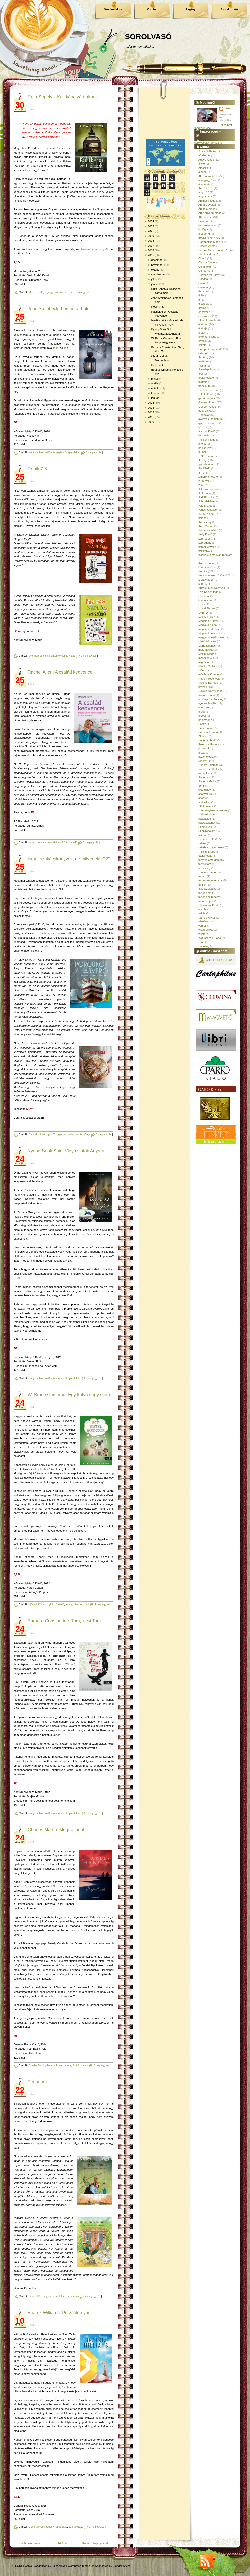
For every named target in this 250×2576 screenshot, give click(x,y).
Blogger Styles (122, 2565)
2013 (151, 407)
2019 (151, 235)
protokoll (203, 748)
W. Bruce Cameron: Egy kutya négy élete (69, 1394)
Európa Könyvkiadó (210, 349)
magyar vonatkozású (211, 637)
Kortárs (152, 9)
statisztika (204, 802)
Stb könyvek (206, 806)
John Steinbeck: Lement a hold (59, 308)
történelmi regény (209, 896)
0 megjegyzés (81, 292)
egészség (204, 311)
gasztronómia (36, 842)
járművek (204, 480)
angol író (203, 192)
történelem (205, 892)
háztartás (204, 435)
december (157, 259)
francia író (204, 385)
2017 (151, 245)
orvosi (202, 715)
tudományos (206, 901)
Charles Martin (37, 2065)
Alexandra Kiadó (208, 176)
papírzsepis (205, 719)
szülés (202, 843)
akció (201, 163)
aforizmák (204, 155)
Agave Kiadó (206, 159)
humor (202, 451)
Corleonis (204, 270)
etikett (202, 344)
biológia (203, 229)
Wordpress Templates (81, 2565)
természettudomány (210, 880)
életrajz (202, 328)
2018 (151, 240)
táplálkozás (205, 855)
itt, (54, 347)
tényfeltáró (204, 863)
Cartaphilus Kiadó (209, 241)
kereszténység (207, 546)
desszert (203, 291)
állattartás (204, 184)
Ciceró (202, 258)
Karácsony (205, 522)
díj (200, 299)
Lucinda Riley (206, 616)
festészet (204, 361)
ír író (201, 472)
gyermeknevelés (208, 423)
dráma (202, 307)
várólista (203, 921)
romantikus (61, 2526)
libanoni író (205, 600)
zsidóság (203, 946)
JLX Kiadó (204, 493)
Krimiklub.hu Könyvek (211, 587)
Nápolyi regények (209, 678)
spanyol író (205, 793)
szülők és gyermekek (211, 847)
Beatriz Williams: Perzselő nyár (59, 2312)
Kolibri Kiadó (206, 563)
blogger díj (204, 233)
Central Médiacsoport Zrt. (43, 1134)
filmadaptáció (206, 369)
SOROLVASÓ (148, 36)
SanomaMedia (207, 781)
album (202, 171)
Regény (191, 9)
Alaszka (203, 167)
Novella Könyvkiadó (210, 690)
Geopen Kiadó (207, 406)
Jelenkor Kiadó (207, 489)
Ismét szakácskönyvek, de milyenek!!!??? (69, 858)
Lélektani (204, 596)
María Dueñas (207, 645)
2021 (151, 231)
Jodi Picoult (205, 497)
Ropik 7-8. (38, 468)
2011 (151, 417)
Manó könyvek (207, 641)
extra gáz (204, 353)
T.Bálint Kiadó (69, 842)
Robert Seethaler (208, 769)
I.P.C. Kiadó (205, 456)
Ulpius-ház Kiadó (208, 905)
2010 (151, 421)
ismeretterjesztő (208, 476)
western (203, 933)
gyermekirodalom (38, 655)
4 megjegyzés (102, 1604)
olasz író (203, 707)
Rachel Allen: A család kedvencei (61, 672)
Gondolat (204, 414)
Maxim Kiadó (36, 292)
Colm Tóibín (205, 266)
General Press (54, 2065)
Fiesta (202, 365)
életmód (203, 324)
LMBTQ (203, 612)
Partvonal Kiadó (208, 732)
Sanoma (203, 777)
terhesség (204, 868)
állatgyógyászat (208, 180)
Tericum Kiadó (207, 872)
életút (201, 332)
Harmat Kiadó (206, 431)
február (155, 393)
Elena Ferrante (207, 320)
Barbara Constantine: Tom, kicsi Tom (64, 1620)
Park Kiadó (205, 728)
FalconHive (59, 2565)
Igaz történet (206, 464)
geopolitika (205, 410)
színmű (202, 835)
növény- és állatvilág (211, 699)
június (154, 284)
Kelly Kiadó (205, 534)
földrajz (202, 381)
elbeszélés (205, 316)
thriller (202, 884)
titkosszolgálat (207, 888)
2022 (151, 226)
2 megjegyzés (93, 2296)
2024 (151, 221)
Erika (227, 108)
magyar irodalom (208, 629)
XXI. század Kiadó (209, 937)
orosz (201, 711)
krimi (201, 583)
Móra (201, 670)
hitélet (202, 443)
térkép (202, 876)
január (155, 397)
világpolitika (205, 929)
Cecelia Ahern (207, 245)
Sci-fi (201, 785)
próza (202, 752)
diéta (201, 295)
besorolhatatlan (207, 225)
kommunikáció (207, 567)
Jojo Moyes (205, 505)
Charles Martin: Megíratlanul (56, 1829)
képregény (204, 542)
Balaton (203, 221)
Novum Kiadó (206, 695)
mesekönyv (73, 2296)
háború (202, 427)
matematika (205, 649)
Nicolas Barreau (208, 682)
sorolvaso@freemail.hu (208, 142)
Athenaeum (205, 217)
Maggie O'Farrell (208, 620)
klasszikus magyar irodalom (215, 554)
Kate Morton (206, 526)
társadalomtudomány (211, 859)
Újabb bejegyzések (30, 2543)
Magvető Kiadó (207, 624)
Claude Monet (207, 262)
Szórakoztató (229, 9)
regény (48, 292)
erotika (202, 340)
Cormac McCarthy (209, 274)
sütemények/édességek (213, 810)
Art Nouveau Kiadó (210, 212)
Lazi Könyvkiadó (208, 591)
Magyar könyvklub (209, 633)
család (202, 283)
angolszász (205, 196)
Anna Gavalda (207, 204)
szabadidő (204, 818)
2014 (151, 402)
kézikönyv (204, 550)
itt (58, 347)
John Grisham (207, 501)
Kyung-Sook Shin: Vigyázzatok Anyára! (67, 1150)
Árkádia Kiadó (207, 208)
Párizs (202, 723)
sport (201, 797)
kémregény (205, 538)
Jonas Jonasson (208, 509)
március (156, 388)
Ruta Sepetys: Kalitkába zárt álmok (63, 96)
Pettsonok (38, 2081)
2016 (151, 250)
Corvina (203, 278)
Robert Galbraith (208, 764)
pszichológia (206, 756)
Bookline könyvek (209, 237)
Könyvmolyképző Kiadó (42, 452)
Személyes (205, 826)
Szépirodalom (113, 9)
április (154, 383)
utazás (202, 909)
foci (200, 373)
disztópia (203, 303)
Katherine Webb (208, 530)
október (155, 269)
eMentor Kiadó (207, 336)
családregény (206, 287)
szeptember (158, 274)
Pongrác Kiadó (207, 740)
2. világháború (207, 151)
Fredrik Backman (208, 390)
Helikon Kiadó (207, 439)
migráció (203, 662)
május (154, 378)
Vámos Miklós (207, 917)
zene (201, 942)
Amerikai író (205, 188)
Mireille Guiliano (208, 666)
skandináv (204, 789)
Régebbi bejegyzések (95, 2543)
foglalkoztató (206, 377)
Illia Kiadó (204, 468)
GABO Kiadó (206, 394)
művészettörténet (209, 674)
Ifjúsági (33, 1604)
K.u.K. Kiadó (206, 513)
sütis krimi (204, 814)
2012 (151, 412)
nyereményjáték (208, 703)
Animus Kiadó (207, 200)
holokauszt (205, 447)
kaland (202, 517)
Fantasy (203, 357)
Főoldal (62, 2543)
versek (202, 925)
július (154, 279)
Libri (201, 604)
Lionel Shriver (206, 608)
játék (201, 484)
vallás (202, 913)
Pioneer (203, 736)
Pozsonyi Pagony (209, 744)
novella (202, 686)
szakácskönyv (53, 842)
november (157, 264)
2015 (151, 255)
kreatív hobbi (206, 579)
